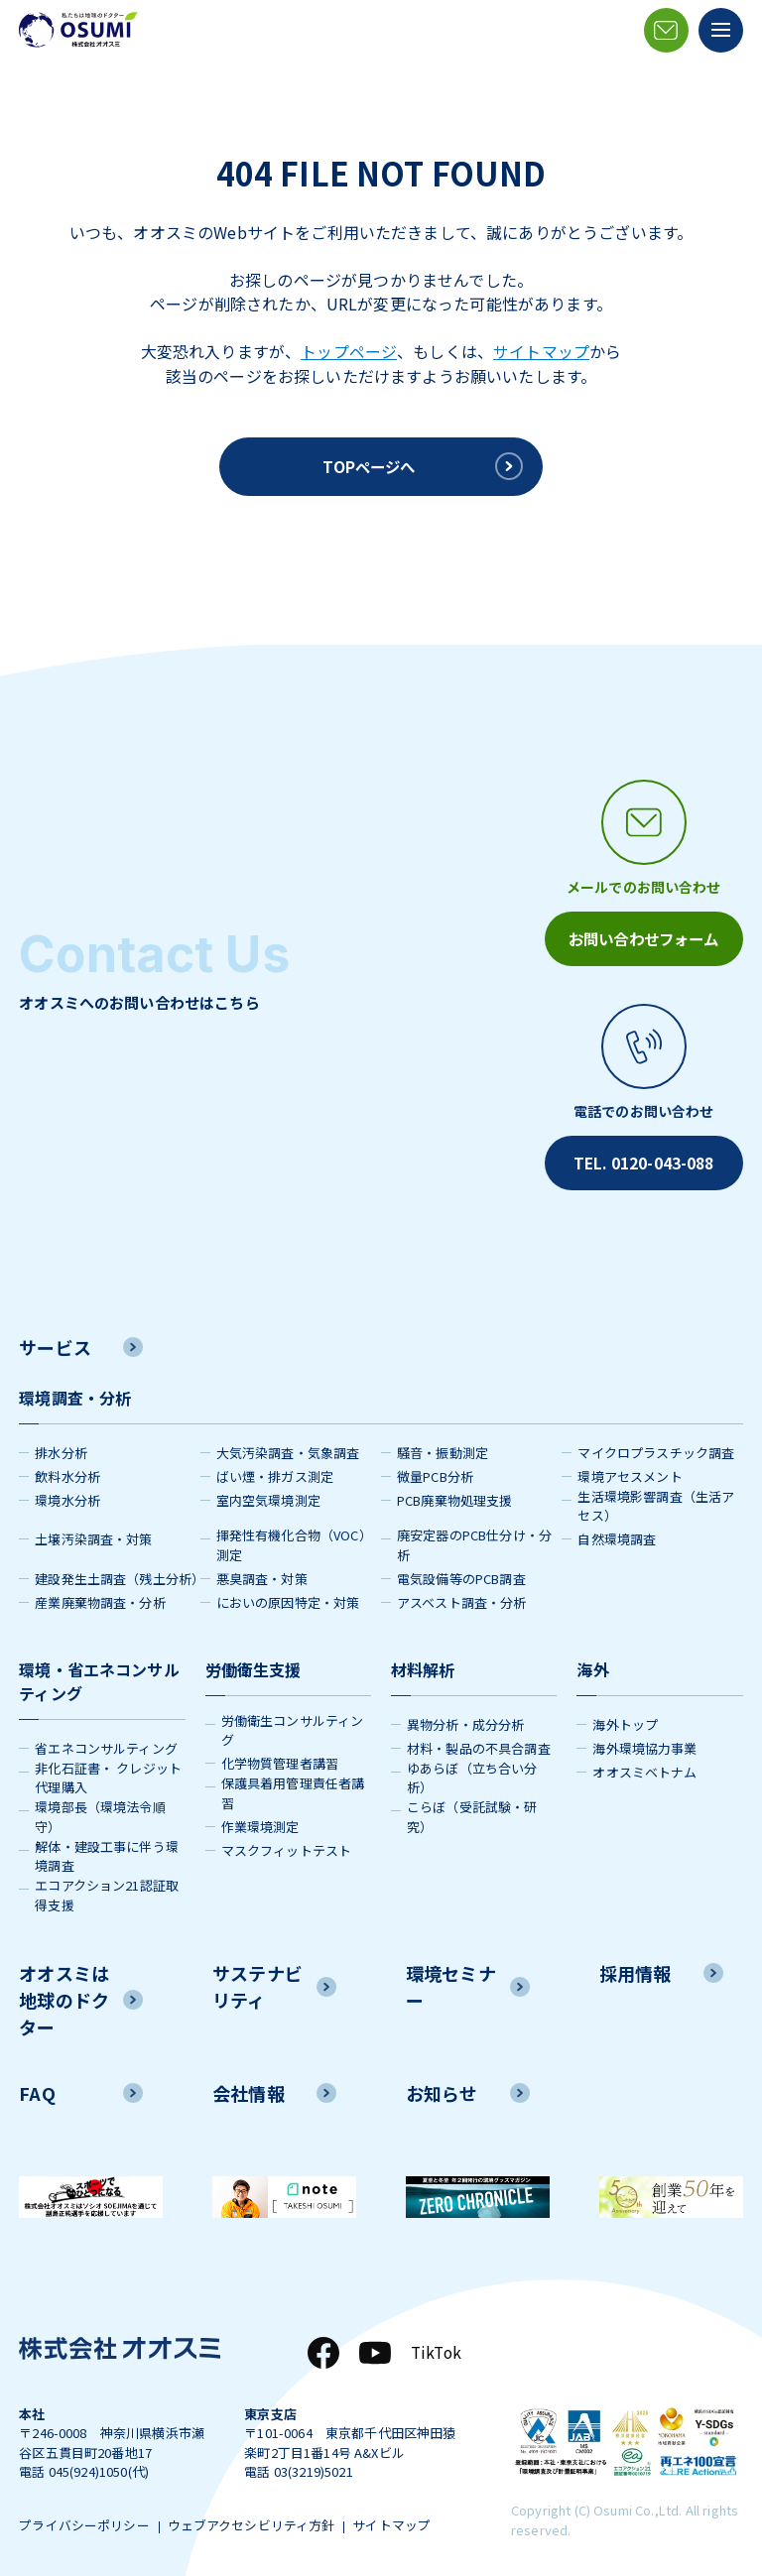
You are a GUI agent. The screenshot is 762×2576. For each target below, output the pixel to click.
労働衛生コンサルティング (292, 1722)
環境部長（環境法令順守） (100, 1809)
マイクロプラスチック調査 (655, 1444)
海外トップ (625, 1716)
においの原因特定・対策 (288, 1594)
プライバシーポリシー (84, 2520)
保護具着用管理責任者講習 (293, 1786)
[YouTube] (372, 2345)
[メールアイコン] (666, 30)
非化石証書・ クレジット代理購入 (108, 1770)
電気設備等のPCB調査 (461, 1570)
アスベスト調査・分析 (462, 1594)
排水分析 (61, 1444)
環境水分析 (67, 1492)
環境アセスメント (629, 1468)
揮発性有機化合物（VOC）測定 (294, 1538)
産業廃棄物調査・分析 (100, 1594)
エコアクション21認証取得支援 (107, 1888)
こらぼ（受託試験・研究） (472, 1809)
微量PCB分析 (435, 1468)
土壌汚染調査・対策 (93, 1532)
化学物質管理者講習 (279, 1756)
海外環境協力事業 (644, 1740)
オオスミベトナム (644, 1764)
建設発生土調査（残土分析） (117, 1570)
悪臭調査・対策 (262, 1570)
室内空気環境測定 (268, 1492)
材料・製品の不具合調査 (479, 1740)
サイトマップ (541, 351)
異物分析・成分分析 (465, 1716)
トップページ (349, 351)
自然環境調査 (616, 1532)
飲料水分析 (67, 1468)
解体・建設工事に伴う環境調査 (107, 1848)
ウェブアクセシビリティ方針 (257, 2520)
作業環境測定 (260, 1818)
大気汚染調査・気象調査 (288, 1444)
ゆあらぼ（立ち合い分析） (472, 1770)
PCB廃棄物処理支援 (455, 1492)
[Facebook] (320, 2345)
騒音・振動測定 (442, 1444)
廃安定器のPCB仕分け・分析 (474, 1538)
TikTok (434, 2345)
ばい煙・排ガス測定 (274, 1468)
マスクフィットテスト (286, 1842)
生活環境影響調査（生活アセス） (655, 1498)
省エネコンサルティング (106, 1740)
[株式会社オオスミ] (78, 30)
